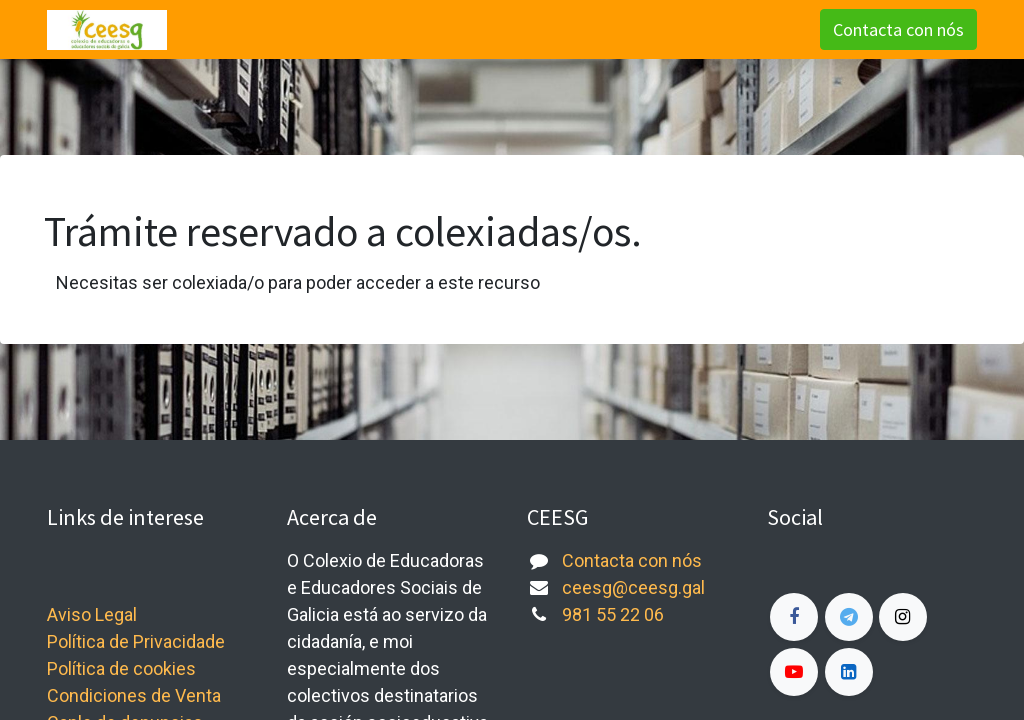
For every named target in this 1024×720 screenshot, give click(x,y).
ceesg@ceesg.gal (633, 587)
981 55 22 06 (613, 614)
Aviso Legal (92, 614)
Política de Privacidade (136, 641)
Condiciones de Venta (134, 695)
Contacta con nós (898, 29)
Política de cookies (121, 668)
